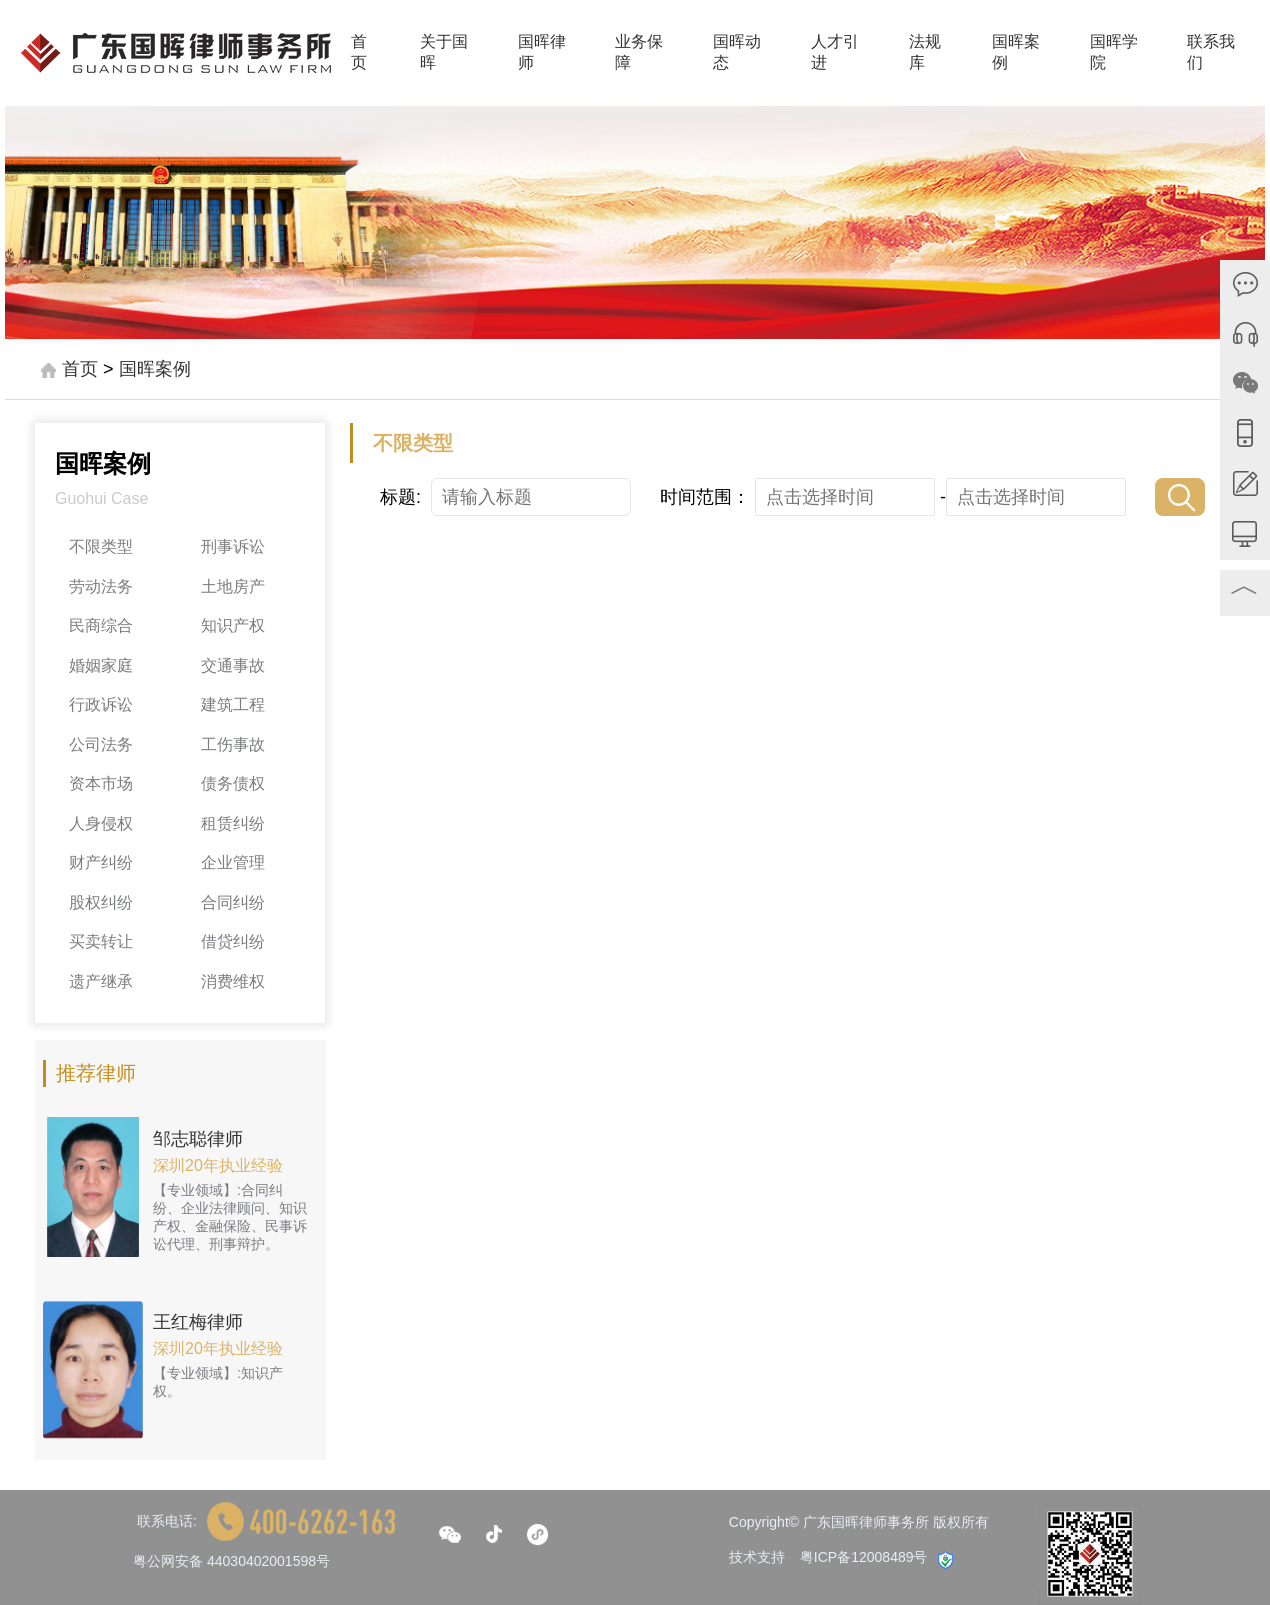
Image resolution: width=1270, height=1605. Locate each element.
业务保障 (639, 52)
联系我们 (1211, 52)
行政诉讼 (101, 704)
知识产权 (233, 625)
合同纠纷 (233, 902)
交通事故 (233, 665)
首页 (359, 52)
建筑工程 (233, 704)
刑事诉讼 (233, 546)
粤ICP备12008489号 (864, 1557)
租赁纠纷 (233, 823)
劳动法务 (101, 586)
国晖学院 (1114, 52)
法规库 (925, 52)
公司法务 (101, 744)
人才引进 (835, 52)
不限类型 (101, 546)
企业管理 (233, 862)
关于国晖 (444, 52)
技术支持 (757, 1557)
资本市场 (101, 783)
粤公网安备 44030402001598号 (231, 1561)
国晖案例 (1016, 52)
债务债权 (233, 783)
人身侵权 (101, 823)
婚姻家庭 (101, 665)
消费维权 (233, 981)
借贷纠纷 (233, 941)
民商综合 (101, 625)
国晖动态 (737, 52)
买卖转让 (101, 941)
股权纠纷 (101, 902)
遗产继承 (101, 981)
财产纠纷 (101, 862)
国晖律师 (542, 52)
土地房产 (233, 586)
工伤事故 (233, 744)
